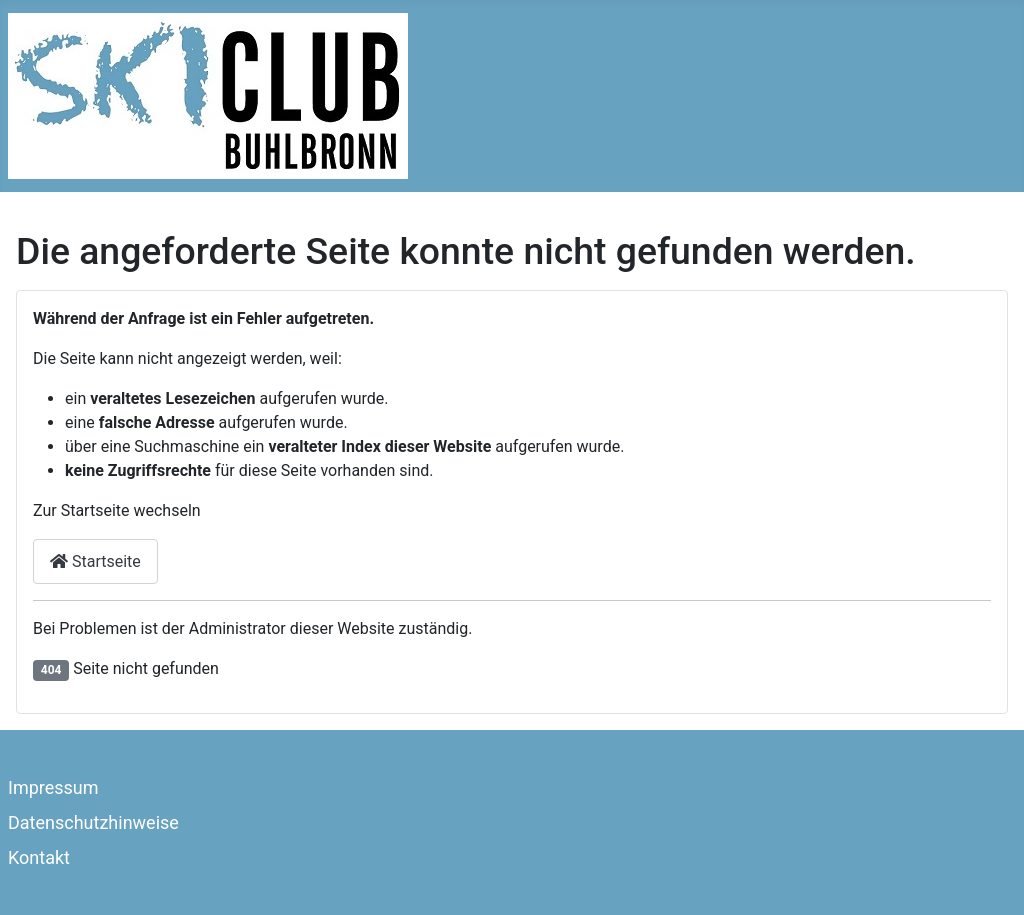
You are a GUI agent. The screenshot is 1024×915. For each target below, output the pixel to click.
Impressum (53, 787)
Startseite (95, 561)
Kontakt (39, 857)
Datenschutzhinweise (93, 822)
